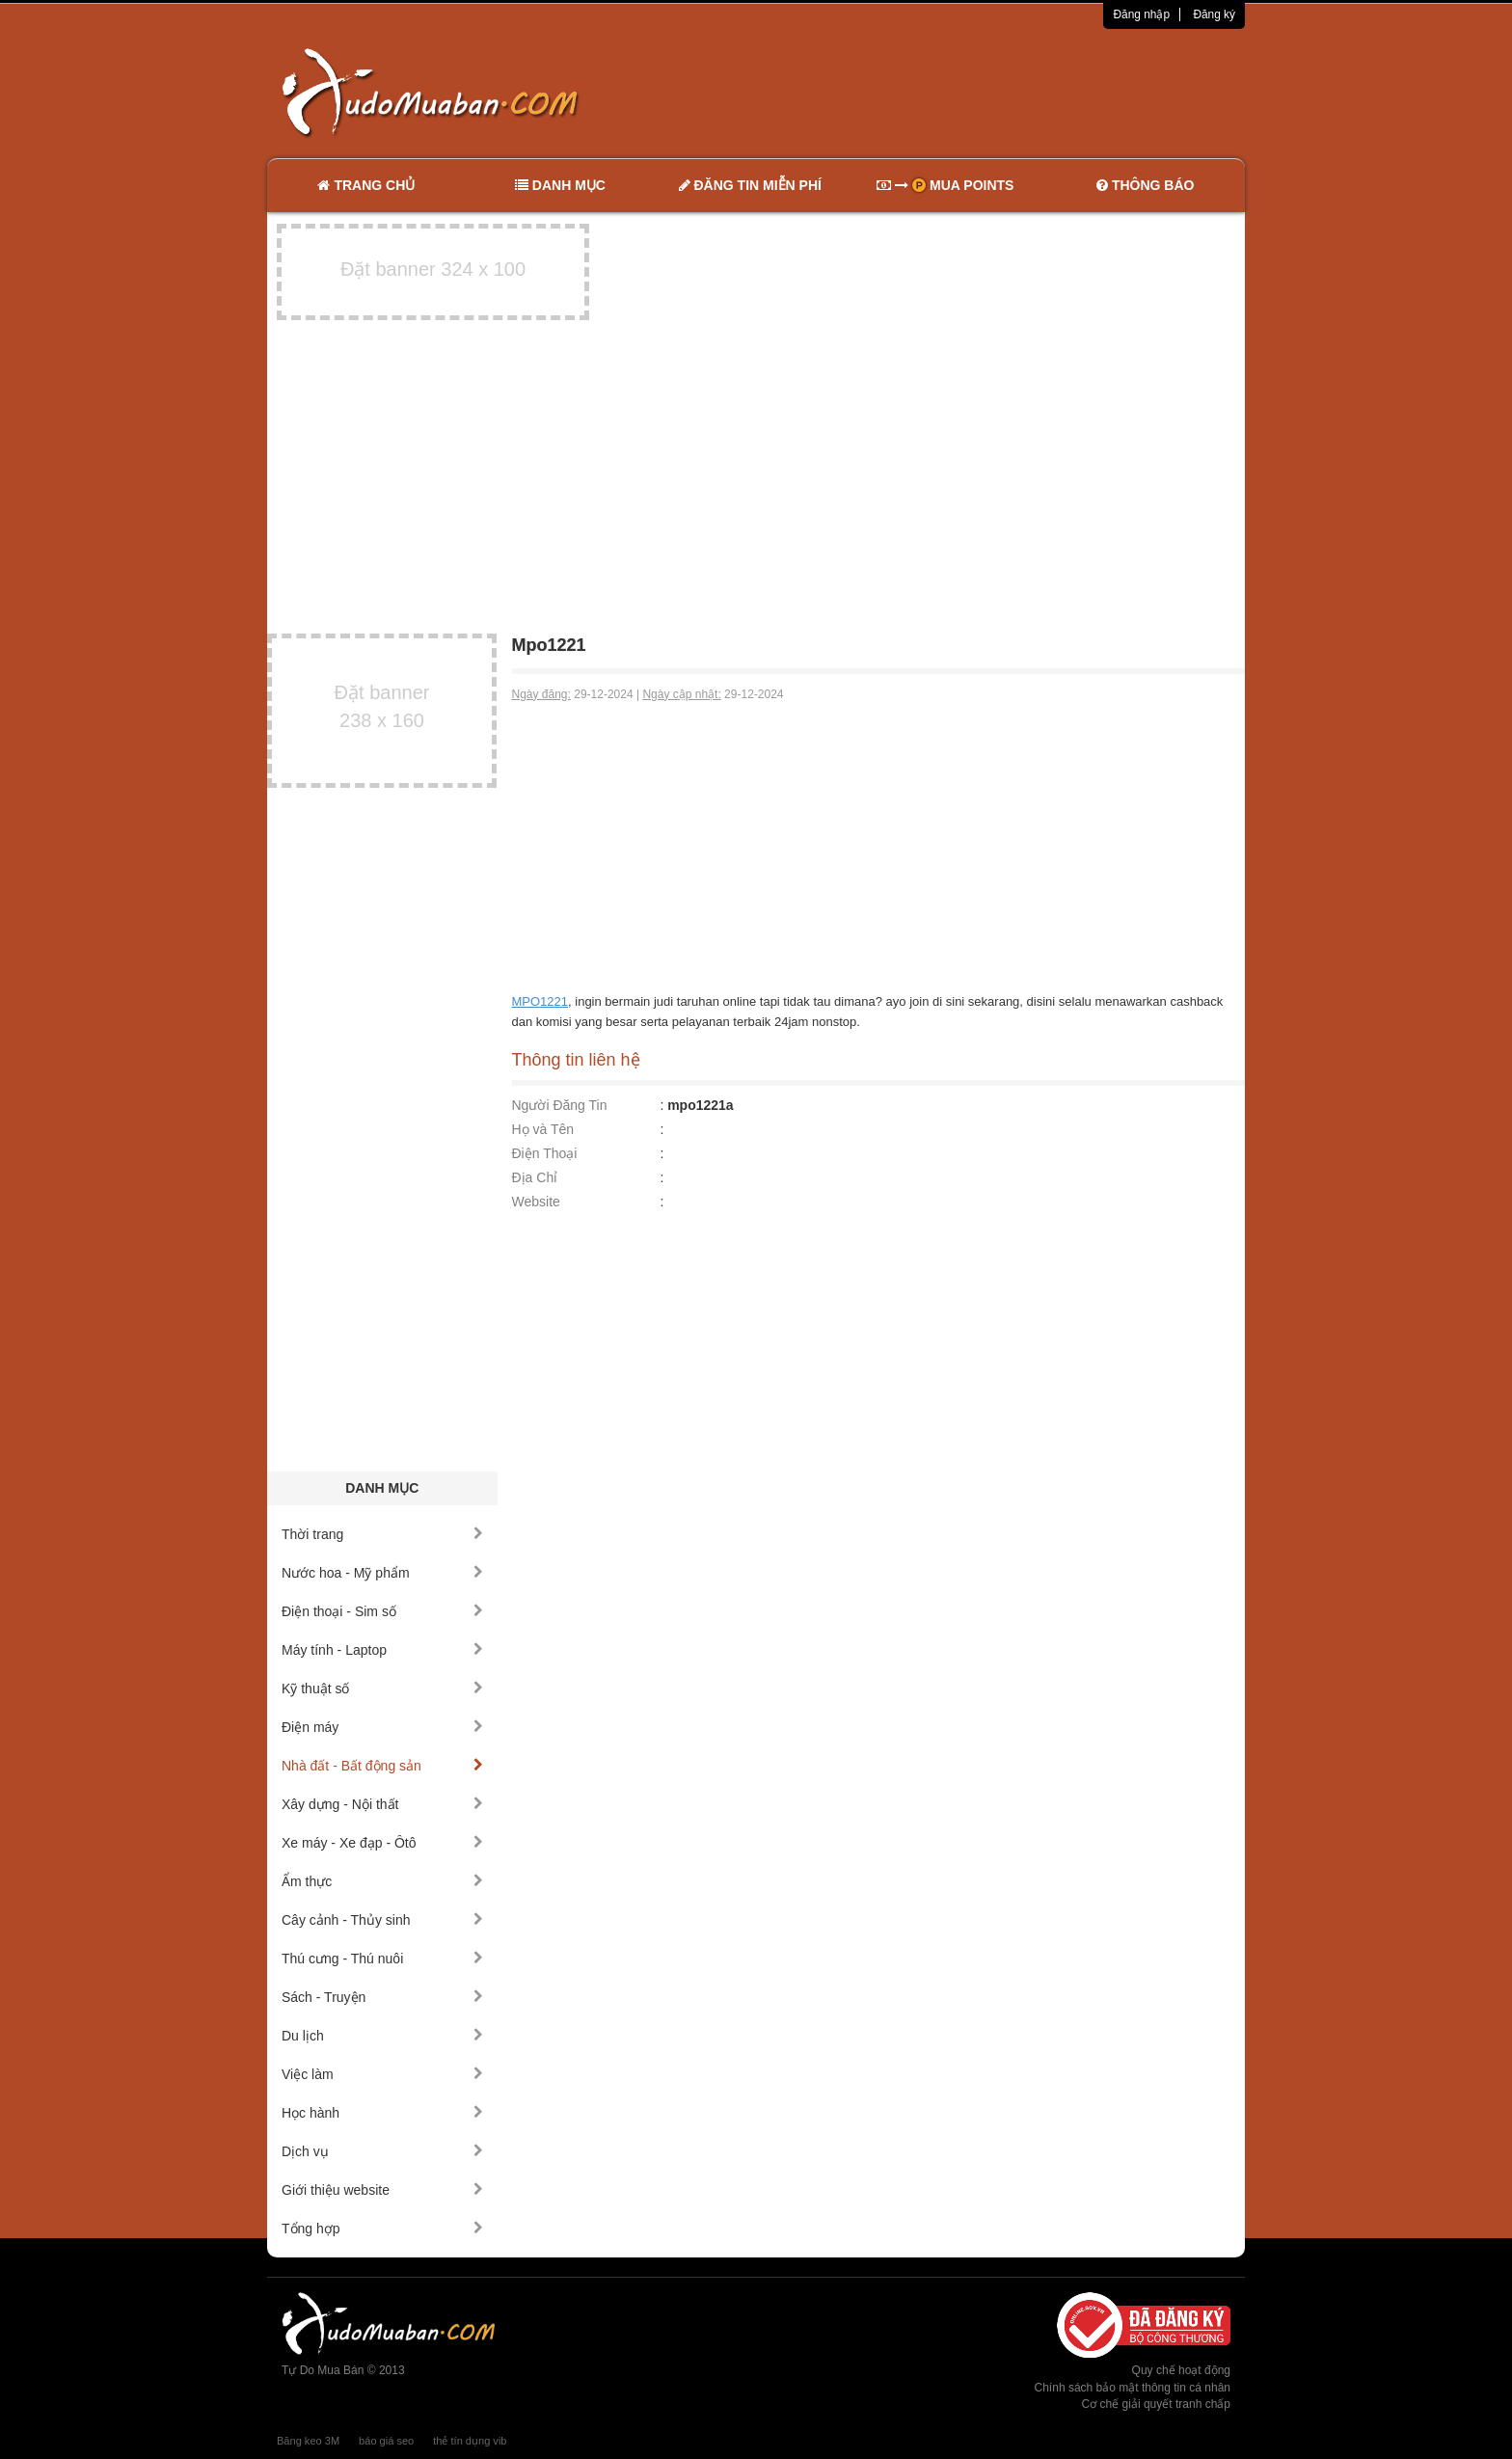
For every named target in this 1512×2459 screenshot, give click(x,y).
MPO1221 (540, 1001)
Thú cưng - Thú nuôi (382, 1958)
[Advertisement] (959, 91)
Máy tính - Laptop (382, 1650)
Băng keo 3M (308, 2440)
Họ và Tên (543, 1129)
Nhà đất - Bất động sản (382, 1765)
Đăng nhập (1141, 14)
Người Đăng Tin (560, 1105)
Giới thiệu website (382, 2190)
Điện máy (382, 1727)
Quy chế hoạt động (1181, 2370)
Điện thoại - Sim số (382, 1611)
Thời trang (382, 1534)
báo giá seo (386, 2440)
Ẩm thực (382, 1881)
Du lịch (382, 2035)
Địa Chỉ (535, 1177)
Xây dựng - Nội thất (382, 1804)
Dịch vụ (382, 2151)
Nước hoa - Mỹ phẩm (382, 1573)
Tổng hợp (382, 2228)
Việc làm (382, 2074)
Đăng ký (1214, 14)
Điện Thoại (545, 1153)
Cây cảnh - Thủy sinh (382, 1920)
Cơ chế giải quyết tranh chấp (1156, 2404)
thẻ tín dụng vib (469, 2440)
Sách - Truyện (382, 1997)
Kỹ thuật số (382, 1688)
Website (536, 1201)
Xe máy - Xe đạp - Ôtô (382, 1843)
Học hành (382, 2113)
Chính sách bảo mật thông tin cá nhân (1132, 2387)
